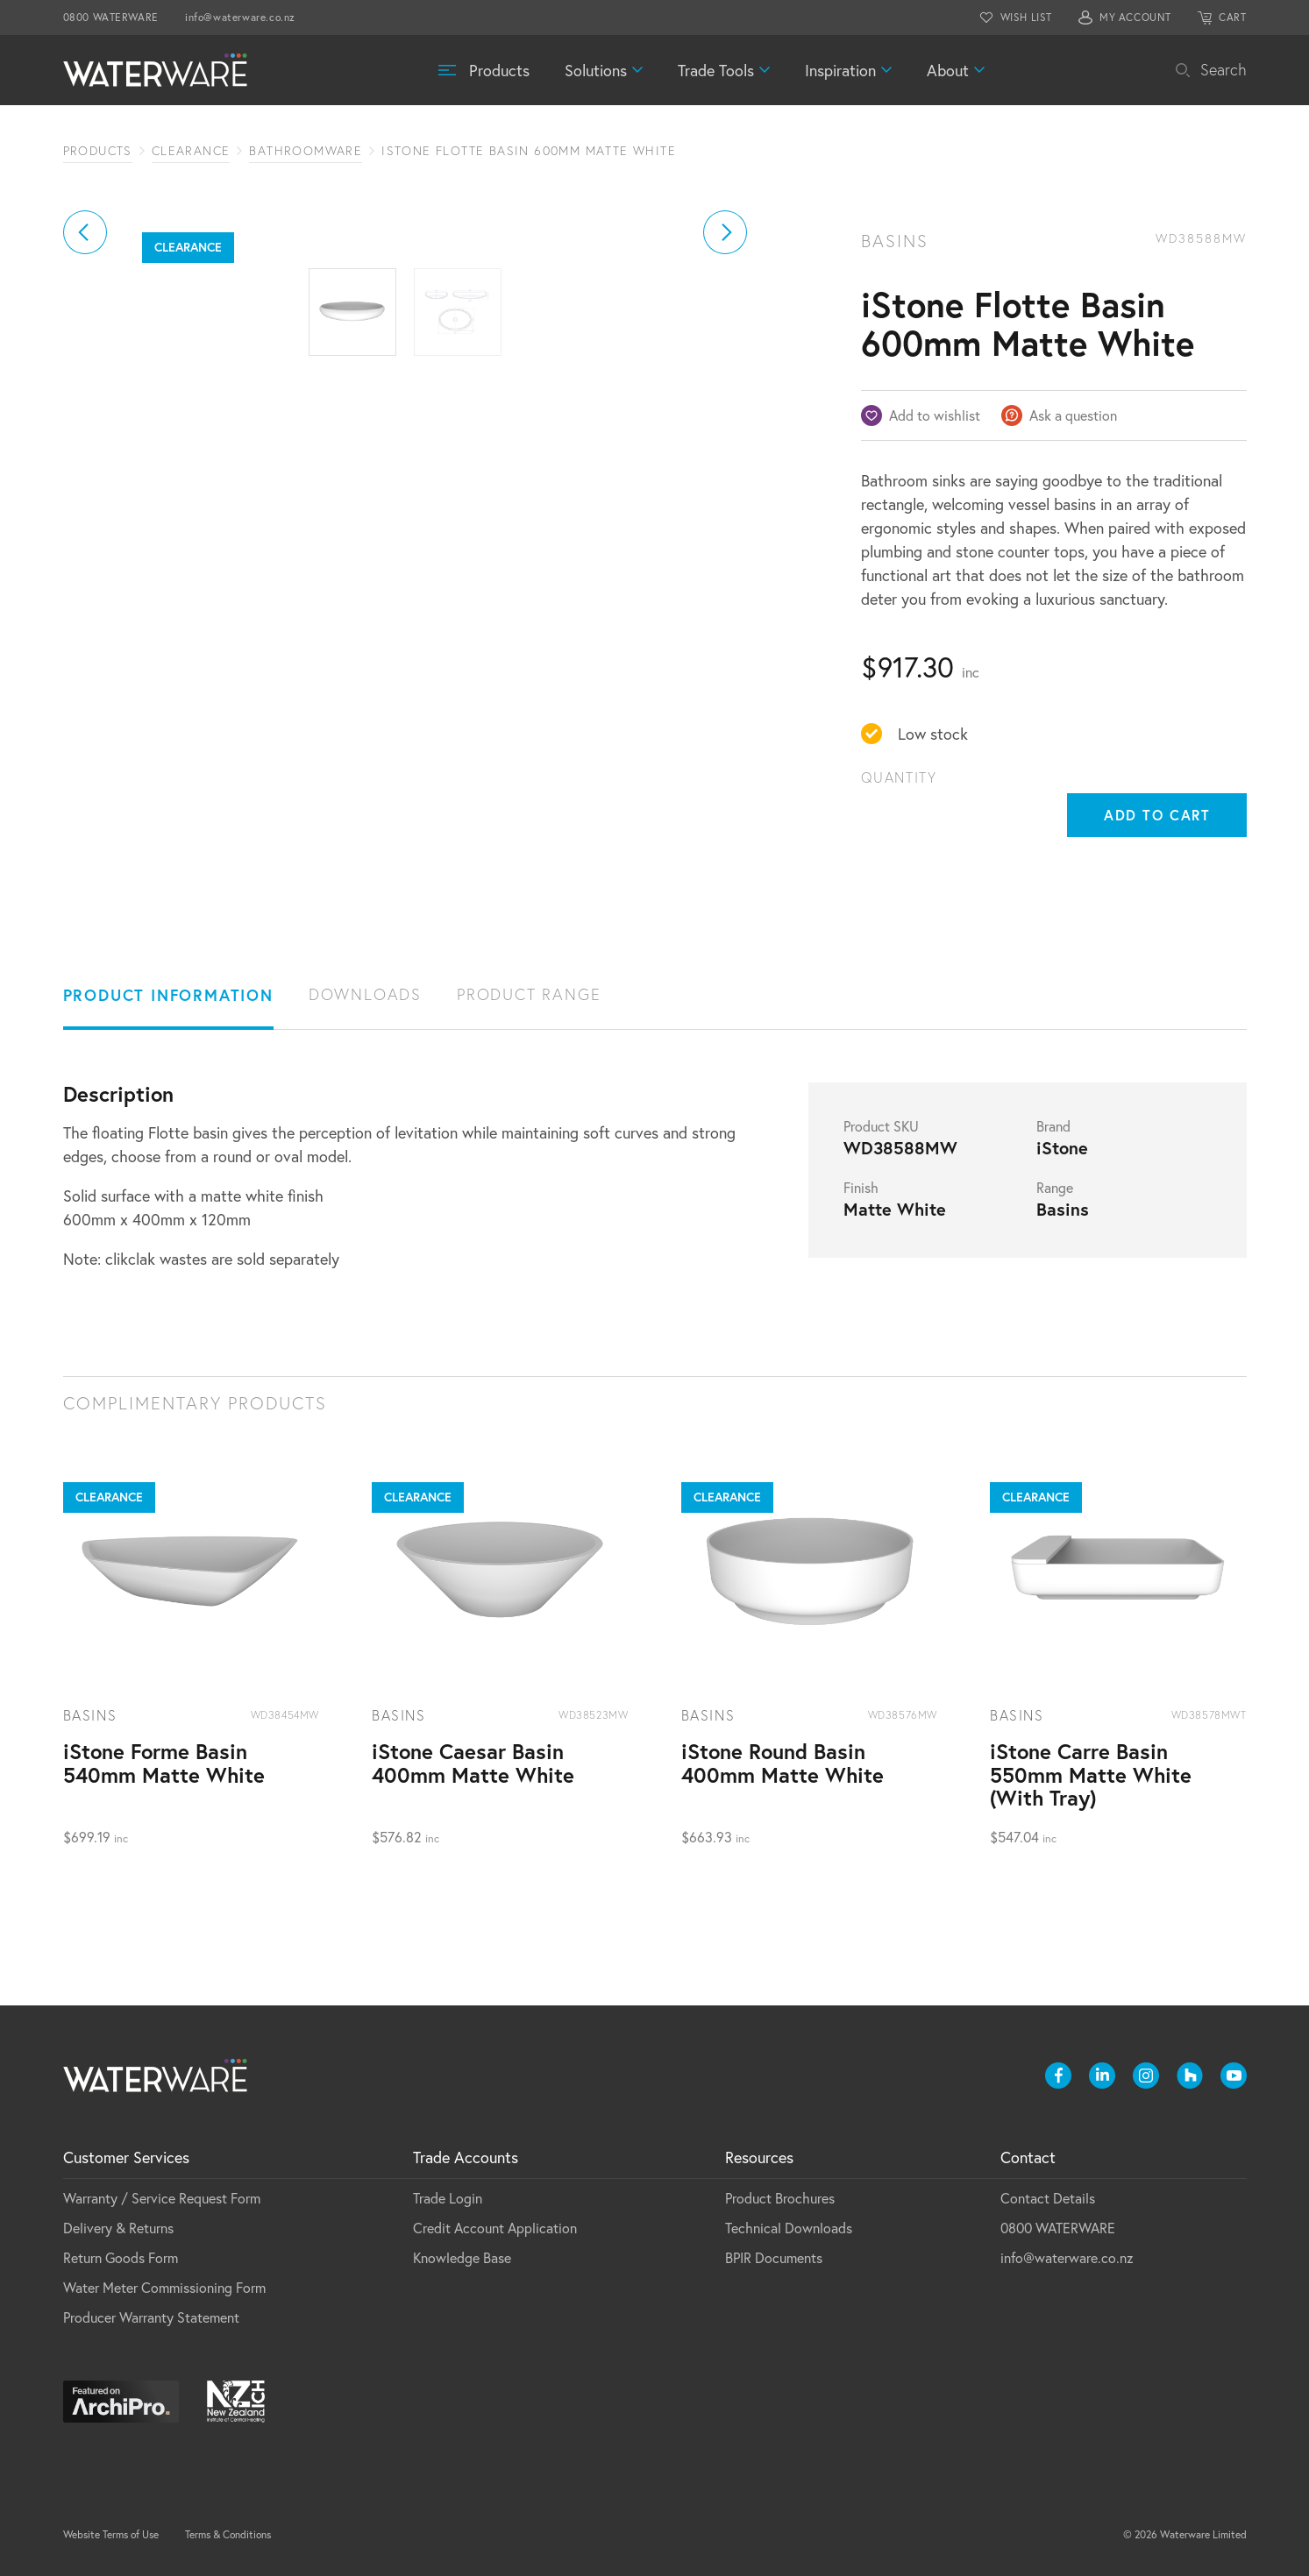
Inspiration (840, 70)
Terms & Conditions (228, 2534)
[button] (85, 429)
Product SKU (881, 1126)
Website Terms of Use (111, 2534)
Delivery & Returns (118, 2227)
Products (499, 70)
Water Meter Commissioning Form (164, 2287)
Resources (759, 2157)
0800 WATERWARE (111, 17)
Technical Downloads (788, 2227)
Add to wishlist (934, 415)
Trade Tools (716, 70)
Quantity (899, 777)
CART (1232, 17)
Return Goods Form (120, 2257)
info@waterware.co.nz (240, 17)
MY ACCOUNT (1135, 17)
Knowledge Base (462, 2257)
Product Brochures (780, 2198)
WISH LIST (1026, 17)
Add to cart (1157, 814)
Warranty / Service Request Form (161, 2198)
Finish (861, 1187)
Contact (1028, 2157)
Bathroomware (305, 151)
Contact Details (1047, 2198)
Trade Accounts (465, 2157)
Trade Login (447, 2198)
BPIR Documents (773, 2257)
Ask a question (1073, 415)
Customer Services (126, 2157)
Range (1054, 1187)
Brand (1053, 1126)
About (948, 70)
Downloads (365, 994)
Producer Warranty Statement (151, 2317)
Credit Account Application (495, 2227)
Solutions (596, 70)
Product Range (529, 994)
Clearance (191, 151)
